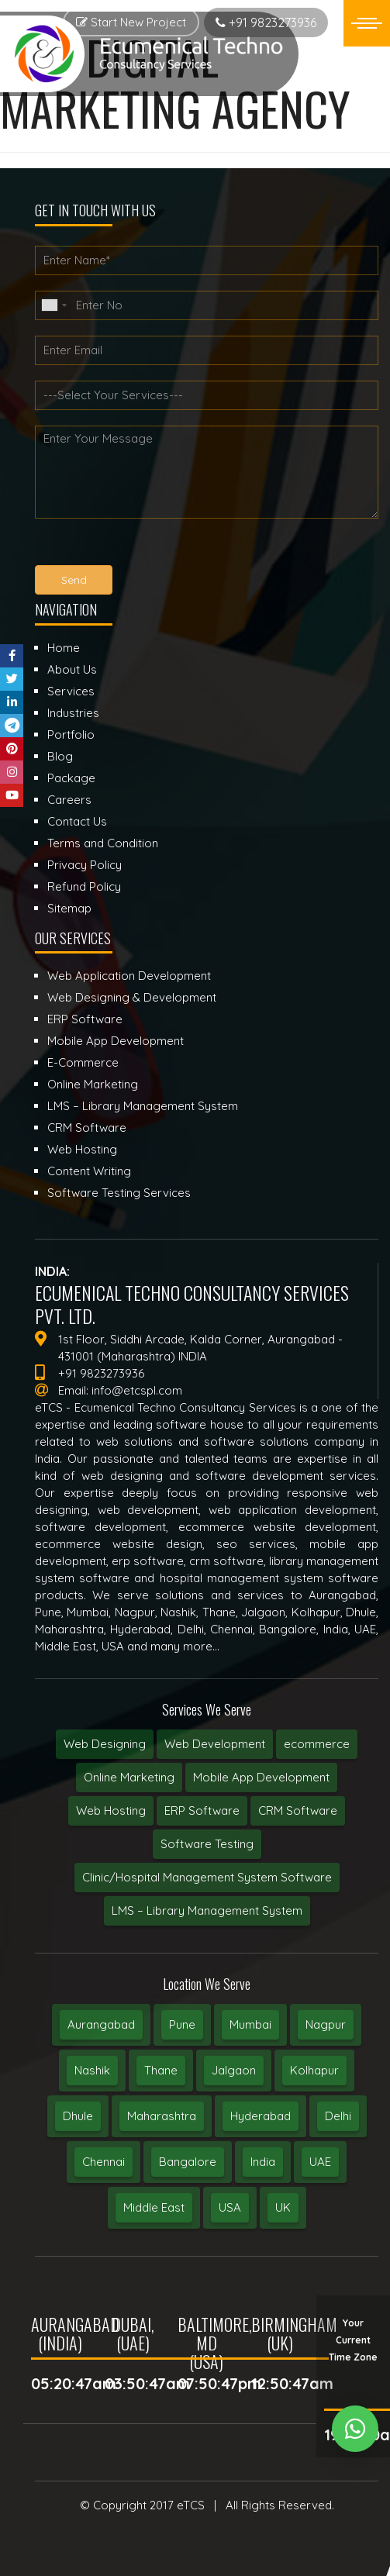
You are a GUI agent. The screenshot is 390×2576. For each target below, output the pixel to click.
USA (230, 2207)
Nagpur (325, 2024)
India (262, 2161)
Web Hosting (111, 1810)
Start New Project (131, 22)
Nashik (92, 2070)
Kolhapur (314, 2070)
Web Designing (105, 1743)
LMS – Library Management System (207, 1910)
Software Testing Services (119, 1192)
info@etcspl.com (136, 1390)
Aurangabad (101, 2024)
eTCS (191, 2505)
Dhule (78, 2116)
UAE (320, 2161)
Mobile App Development (261, 1777)
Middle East (154, 2207)
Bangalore (187, 2161)
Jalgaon (234, 2070)
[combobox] (53, 305)
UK (283, 2207)
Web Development (214, 1743)
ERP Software (202, 1810)
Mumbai (250, 2024)
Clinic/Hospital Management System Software (207, 1877)
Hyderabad (260, 2116)
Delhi (338, 2116)
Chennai (103, 2161)
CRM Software (297, 1810)
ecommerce (317, 1743)
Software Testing (207, 1843)
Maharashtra (161, 2116)
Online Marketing (129, 1777)
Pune (182, 2024)
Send (74, 580)
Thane (161, 2070)
